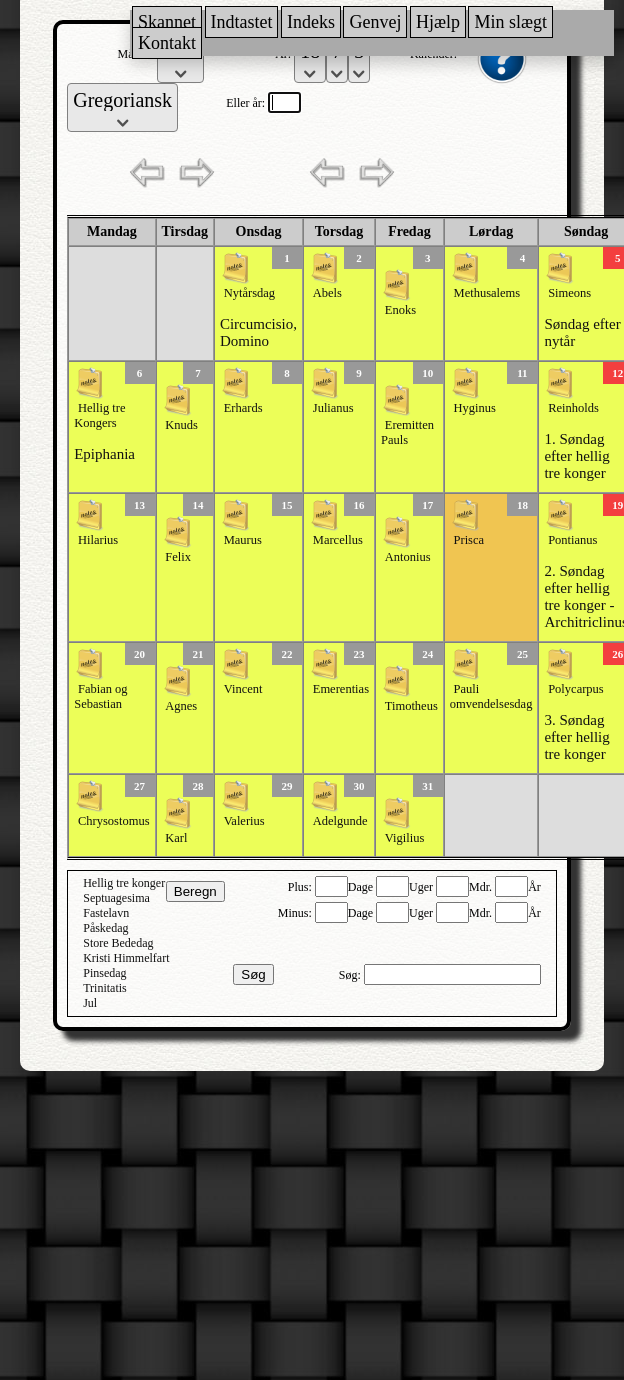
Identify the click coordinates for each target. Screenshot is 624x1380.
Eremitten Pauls (407, 432)
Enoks (400, 310)
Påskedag (105, 928)
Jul (90, 1003)
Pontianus (572, 540)
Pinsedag (104, 973)
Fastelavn (106, 913)
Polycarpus (576, 689)
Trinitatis (105, 988)
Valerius (244, 821)
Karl (176, 838)
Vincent (243, 689)
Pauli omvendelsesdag (491, 696)
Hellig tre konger (124, 883)
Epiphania (104, 454)
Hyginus (475, 408)
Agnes (181, 706)
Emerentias (341, 689)
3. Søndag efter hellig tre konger (576, 737)
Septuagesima (116, 898)
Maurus (243, 540)
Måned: (138, 54)
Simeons (569, 293)
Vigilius (405, 838)
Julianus (333, 408)
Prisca (469, 540)
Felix (178, 557)
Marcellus (338, 540)
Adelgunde (340, 821)
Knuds (181, 425)
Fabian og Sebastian (100, 696)
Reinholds (573, 408)
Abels (327, 293)
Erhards (243, 408)
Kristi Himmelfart (126, 958)
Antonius (408, 557)
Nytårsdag (249, 293)
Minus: (296, 913)
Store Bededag (118, 943)
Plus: (301, 887)
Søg (253, 974)
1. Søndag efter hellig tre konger (576, 456)
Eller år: (247, 103)
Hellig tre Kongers (99, 415)
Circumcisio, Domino (258, 332)
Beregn (195, 891)
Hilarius (98, 540)
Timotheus (411, 706)
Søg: (351, 975)
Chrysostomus (114, 821)
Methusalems (487, 293)
